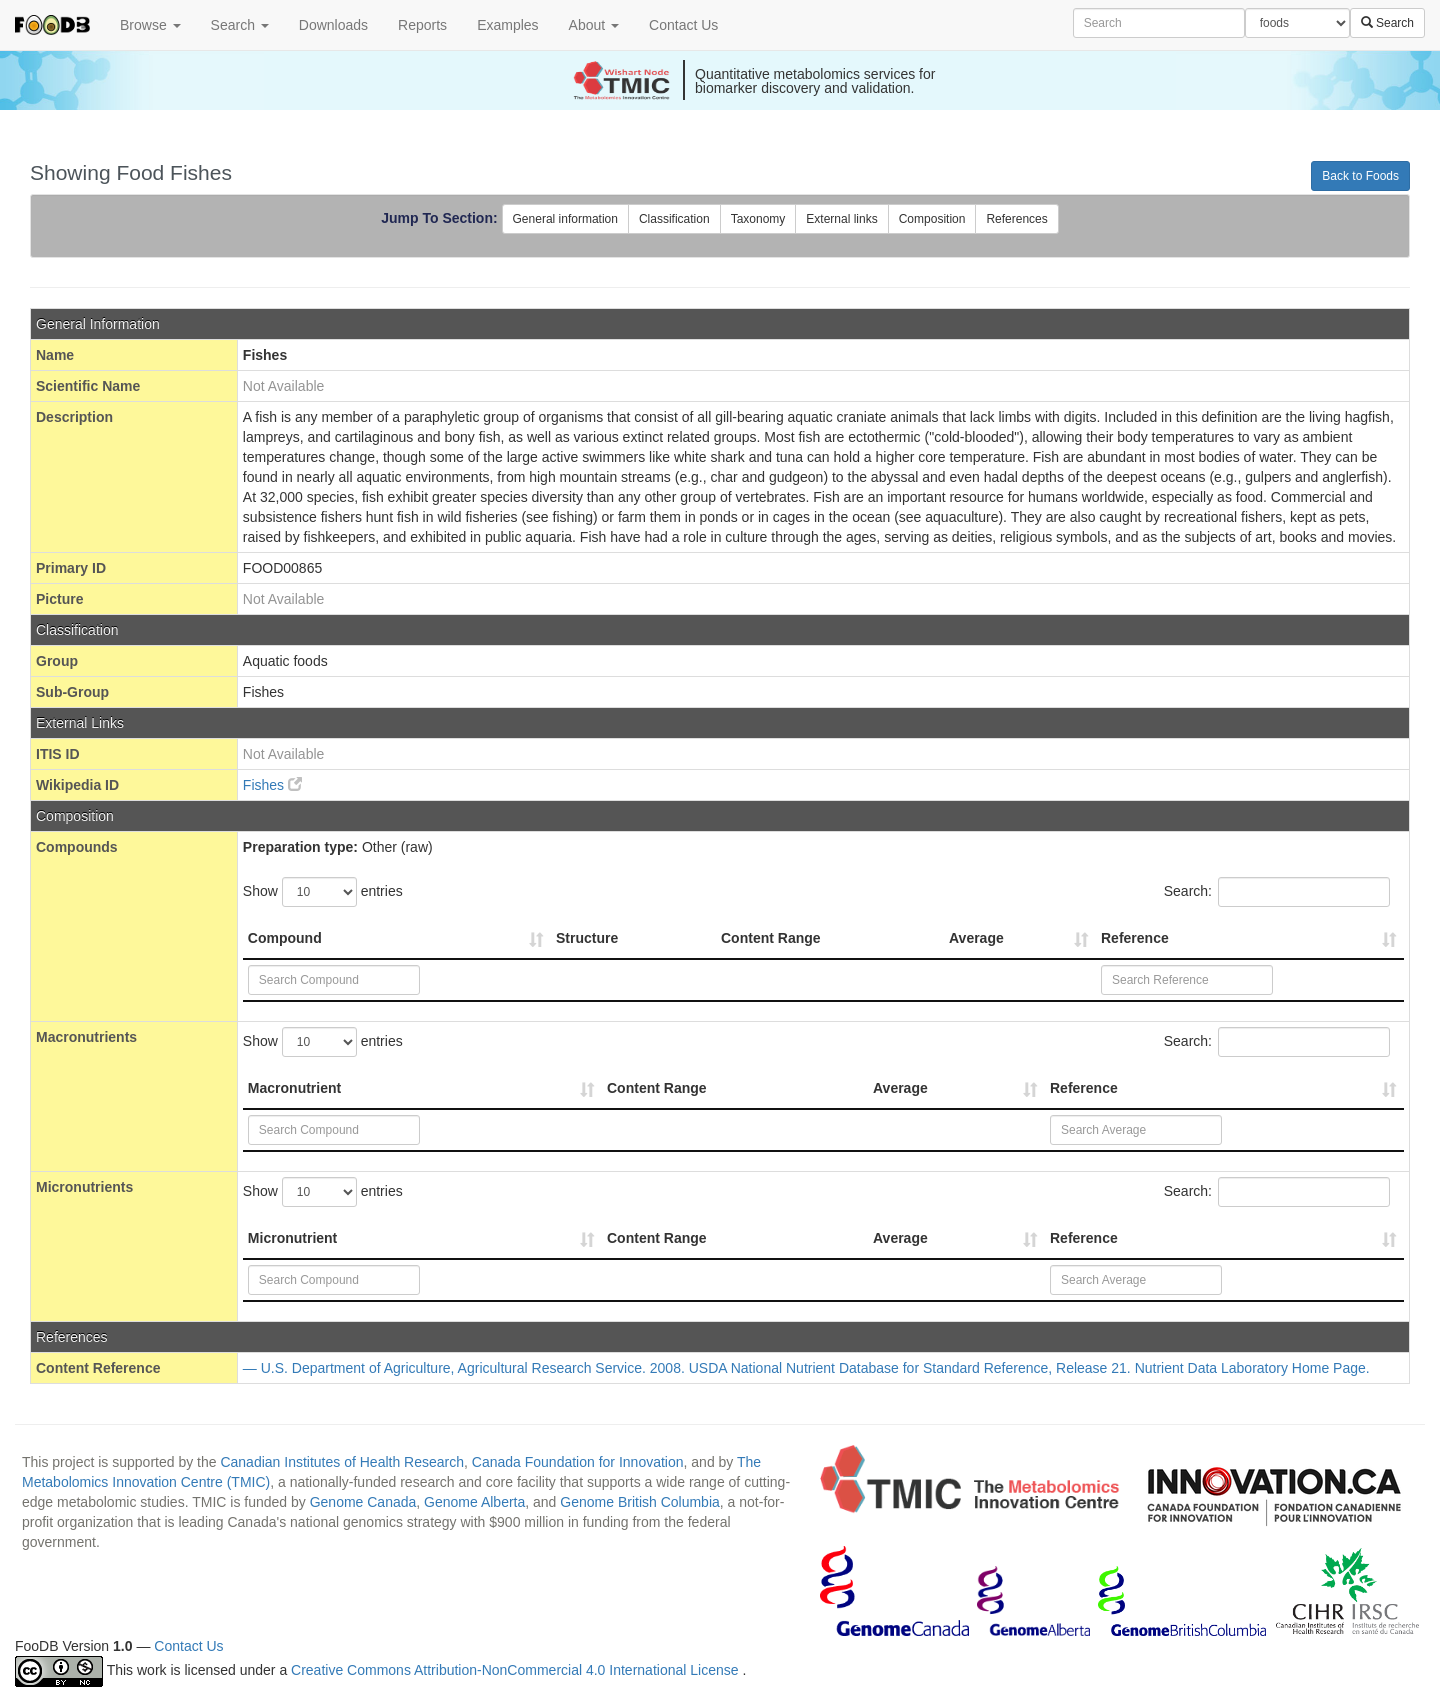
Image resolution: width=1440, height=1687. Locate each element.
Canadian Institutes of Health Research (342, 1462)
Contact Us (683, 25)
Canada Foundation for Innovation (578, 1462)
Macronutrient (294, 1088)
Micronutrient (292, 1238)
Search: (1277, 892)
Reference (1135, 938)
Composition (932, 219)
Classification (674, 219)
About (594, 25)
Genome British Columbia (640, 1502)
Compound (285, 938)
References (1016, 219)
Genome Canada (363, 1502)
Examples (507, 25)
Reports (422, 25)
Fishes (272, 785)
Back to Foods (1360, 176)
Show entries (323, 892)
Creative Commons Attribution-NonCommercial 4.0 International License (516, 1670)
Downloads (333, 25)
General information (565, 219)
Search (240, 25)
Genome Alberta (474, 1502)
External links (841, 219)
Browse (150, 25)
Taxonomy (758, 219)
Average (976, 938)
